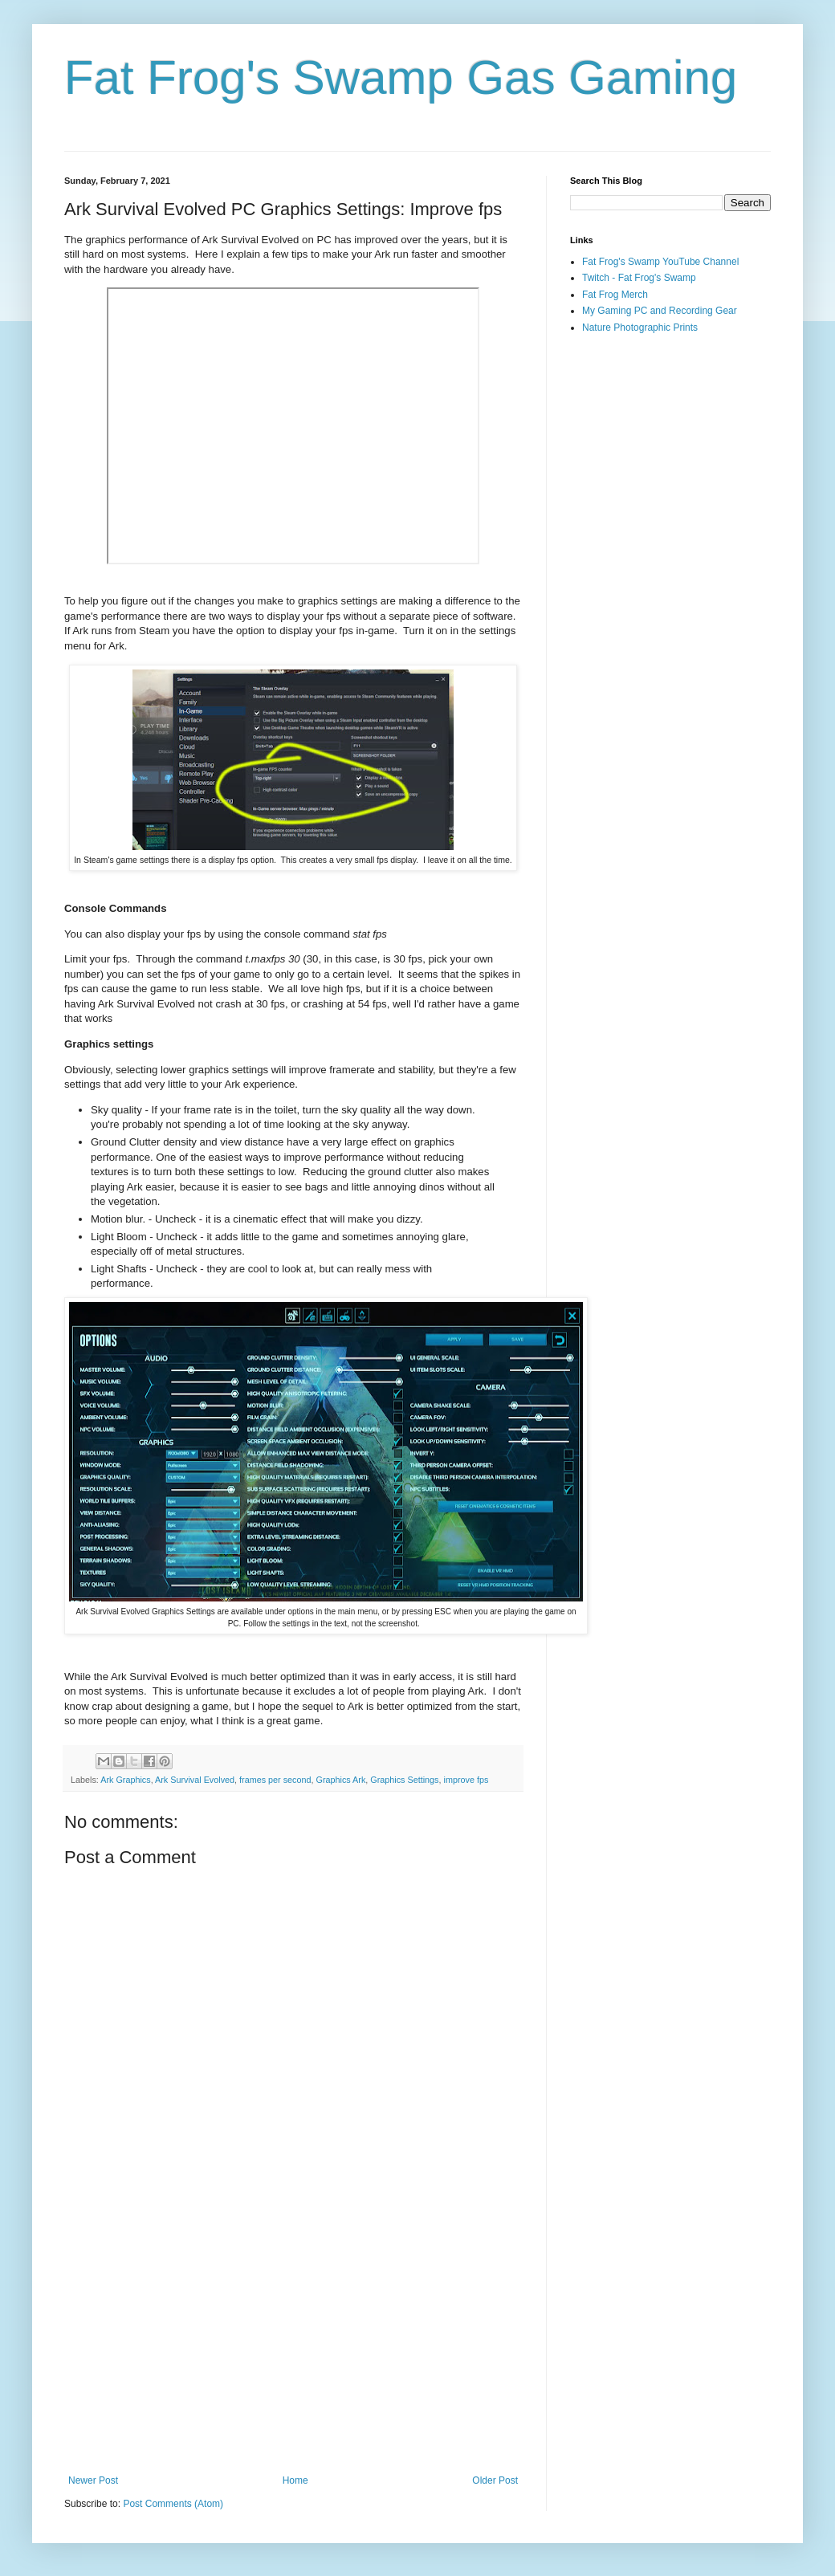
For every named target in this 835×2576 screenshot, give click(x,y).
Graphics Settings (404, 1779)
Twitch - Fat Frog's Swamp (639, 277)
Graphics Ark (340, 1779)
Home (295, 2480)
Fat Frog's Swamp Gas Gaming (400, 77)
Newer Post (93, 2480)
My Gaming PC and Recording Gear (659, 310)
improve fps (466, 1779)
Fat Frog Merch (615, 294)
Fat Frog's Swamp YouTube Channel (660, 261)
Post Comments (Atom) (173, 2503)
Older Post (495, 2480)
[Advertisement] (293, 2342)
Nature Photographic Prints (640, 327)
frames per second (275, 1779)
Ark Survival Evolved (194, 1779)
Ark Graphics (125, 1779)
